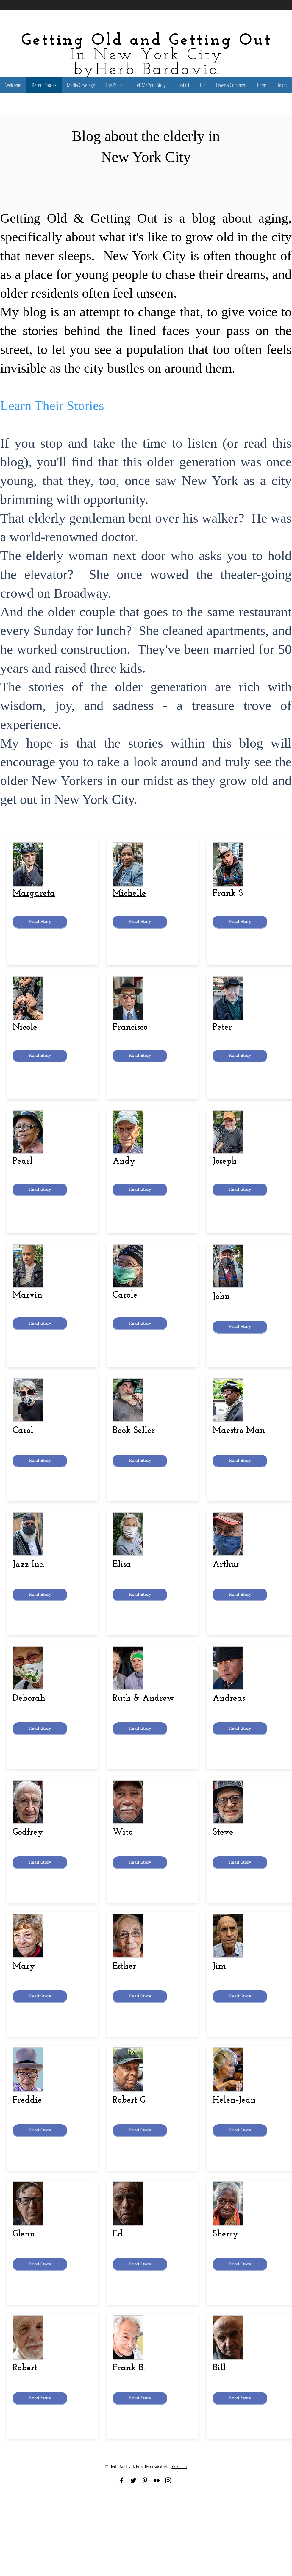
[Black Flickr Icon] (156, 2480)
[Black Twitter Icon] (133, 2480)
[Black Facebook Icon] (122, 2480)
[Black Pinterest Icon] (145, 2480)
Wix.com (179, 2466)
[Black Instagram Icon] (168, 2480)
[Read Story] (40, 922)
